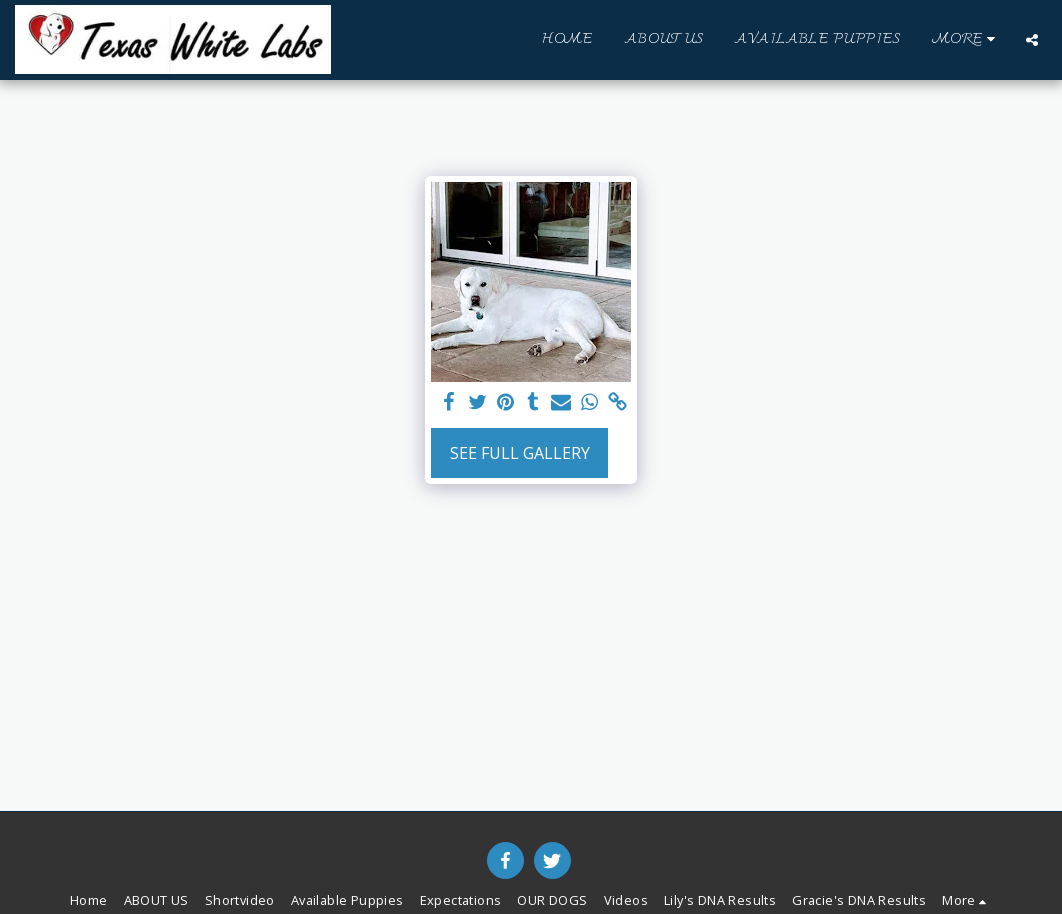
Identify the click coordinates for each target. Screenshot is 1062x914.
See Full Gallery (520, 453)
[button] (1032, 40)
